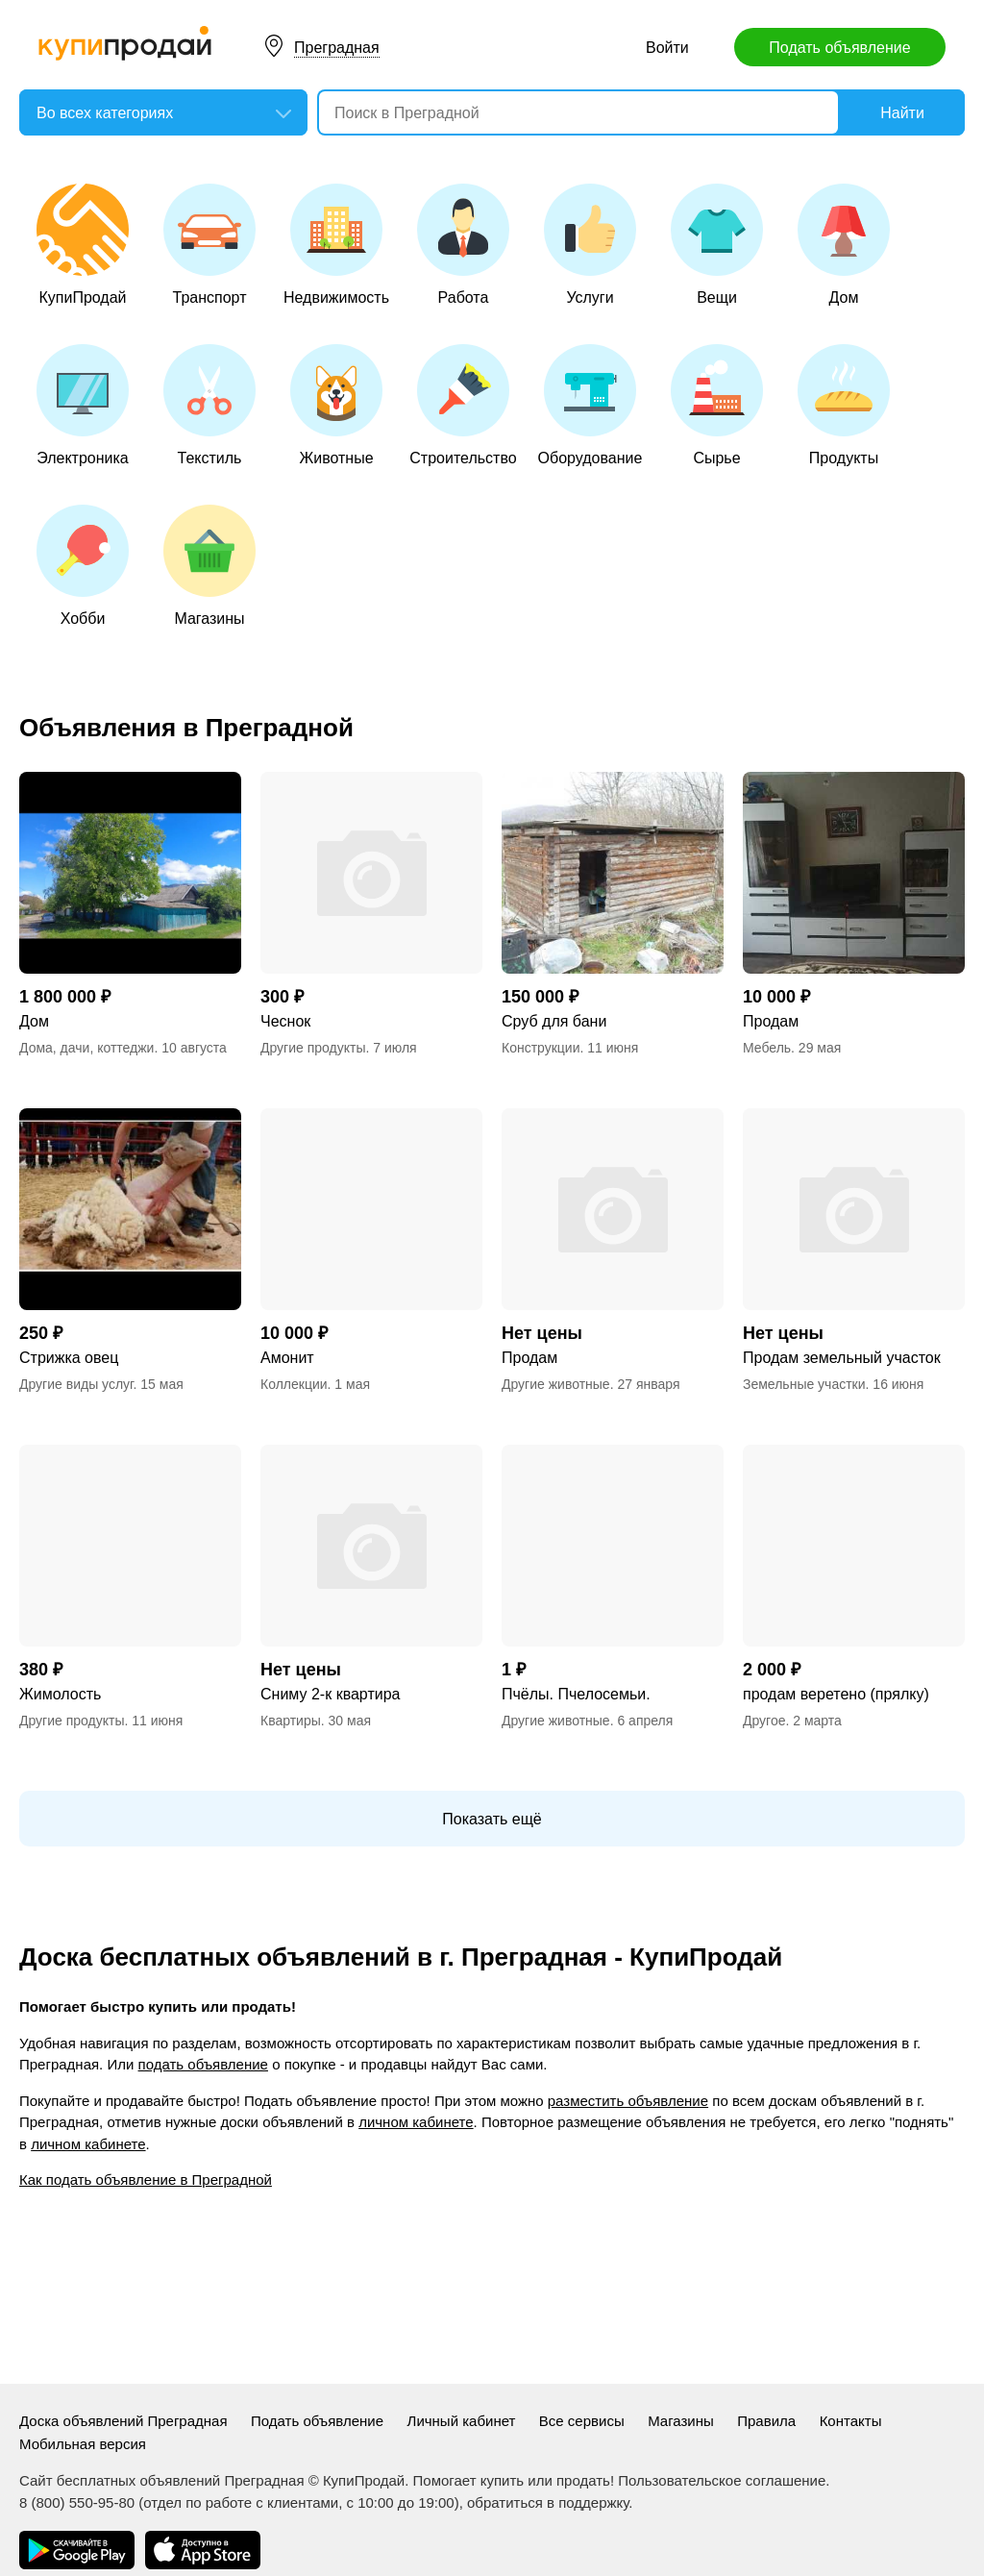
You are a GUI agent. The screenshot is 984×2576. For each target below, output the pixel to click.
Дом (844, 245)
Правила (766, 2421)
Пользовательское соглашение (721, 2480)
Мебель (767, 1047)
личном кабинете (415, 2122)
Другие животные (556, 1384)
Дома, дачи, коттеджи (86, 1047)
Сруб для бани (554, 1021)
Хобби (83, 566)
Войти (667, 47)
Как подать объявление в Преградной (145, 2179)
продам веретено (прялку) (836, 1694)
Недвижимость (336, 245)
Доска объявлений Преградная (123, 2421)
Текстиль (209, 405)
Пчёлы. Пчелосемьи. (576, 1694)
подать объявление (203, 2064)
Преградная (337, 47)
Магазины (209, 566)
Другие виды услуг (76, 1384)
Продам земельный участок (842, 1358)
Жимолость (60, 1694)
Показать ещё (491, 1819)
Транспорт (209, 245)
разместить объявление (628, 2101)
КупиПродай (83, 245)
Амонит (287, 1358)
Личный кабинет (461, 2421)
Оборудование (590, 405)
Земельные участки (804, 1384)
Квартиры (290, 1720)
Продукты (844, 405)
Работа (463, 245)
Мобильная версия (82, 2444)
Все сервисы (582, 2421)
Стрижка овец (68, 1358)
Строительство (462, 405)
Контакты (851, 2421)
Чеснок (285, 1021)
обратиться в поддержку (547, 2502)
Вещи (717, 245)
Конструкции (541, 1047)
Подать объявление (839, 47)
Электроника (83, 405)
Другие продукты (312, 1047)
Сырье (717, 405)
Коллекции (294, 1384)
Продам (771, 1021)
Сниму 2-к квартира (330, 1694)
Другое (764, 1720)
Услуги (590, 245)
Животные (336, 405)
